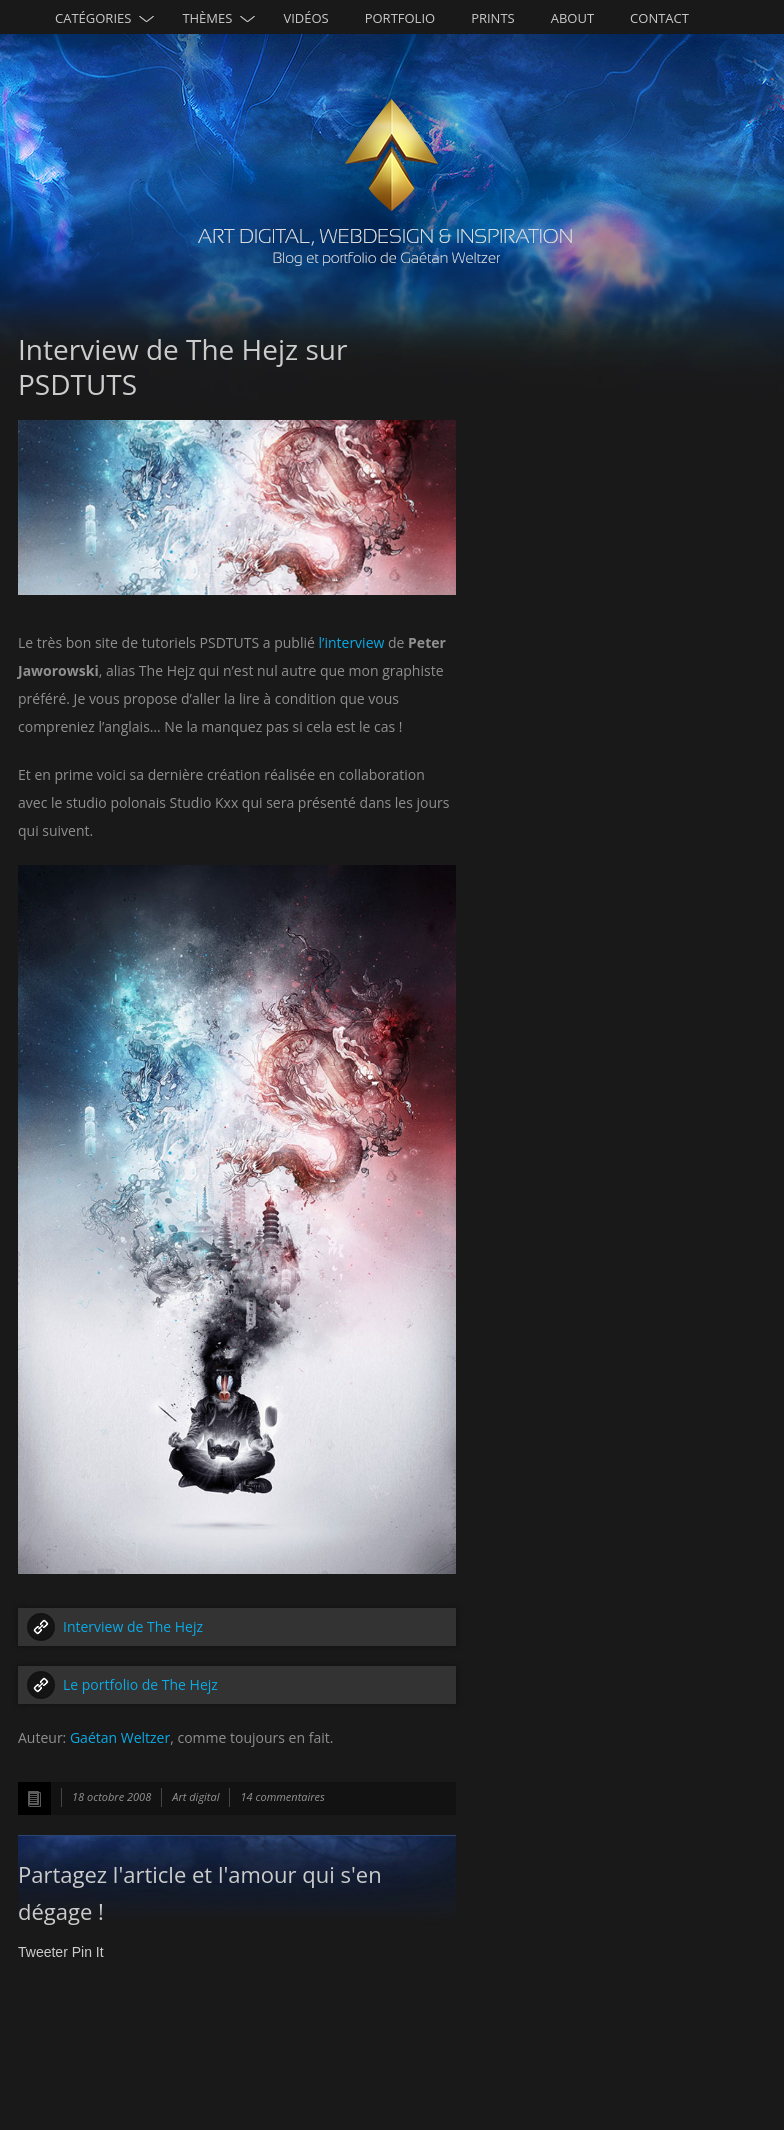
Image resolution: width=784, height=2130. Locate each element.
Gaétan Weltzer (120, 1737)
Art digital (195, 1796)
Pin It (88, 1952)
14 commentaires (282, 1796)
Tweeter (43, 1952)
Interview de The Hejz (133, 1626)
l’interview (352, 642)
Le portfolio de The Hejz (140, 1684)
